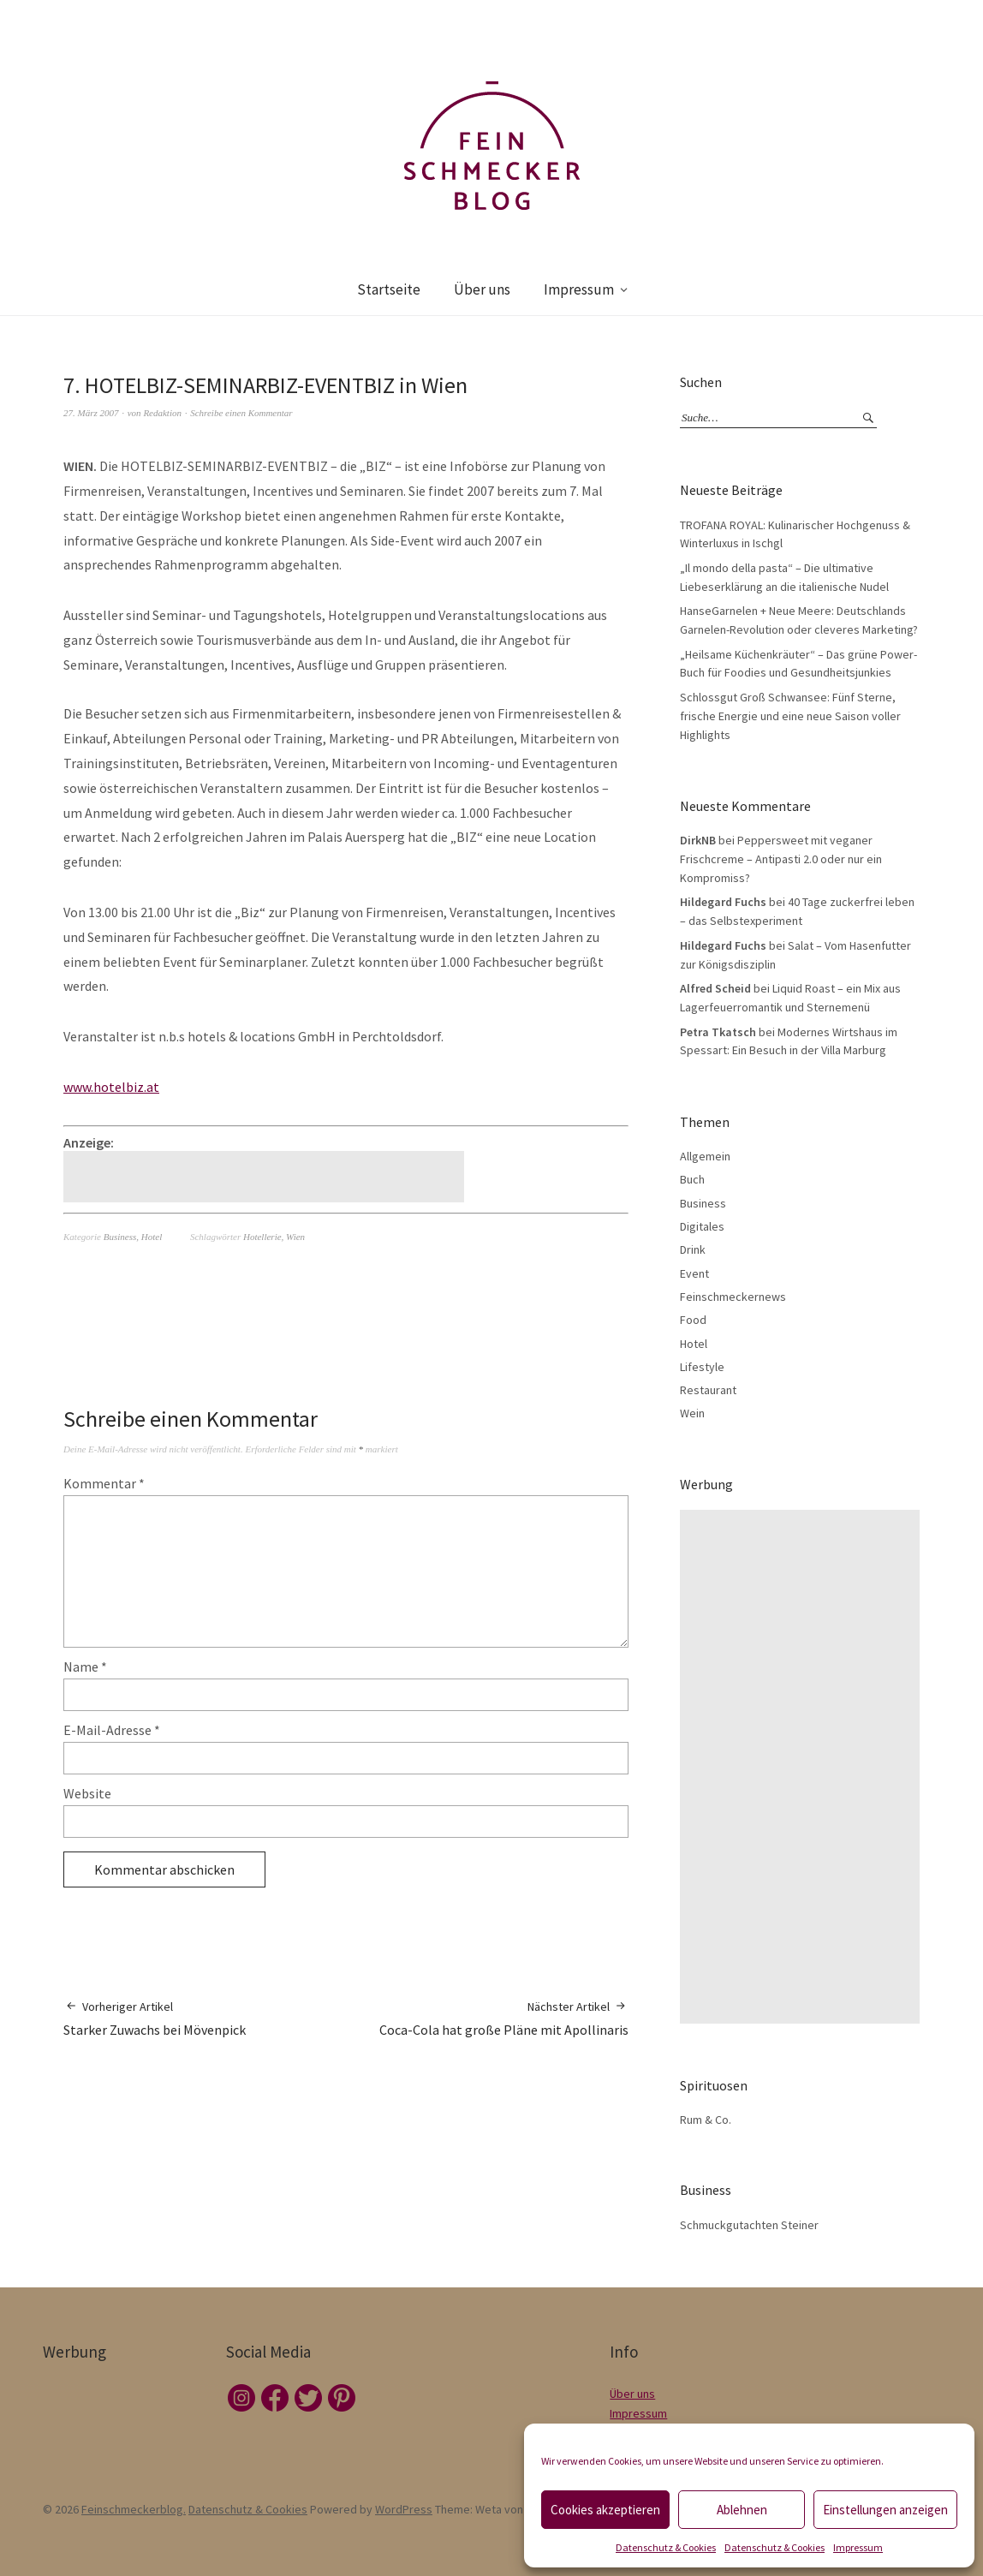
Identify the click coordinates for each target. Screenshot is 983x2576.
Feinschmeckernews (733, 1296)
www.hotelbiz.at (111, 1086)
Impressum (858, 2547)
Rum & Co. (705, 2119)
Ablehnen (742, 2509)
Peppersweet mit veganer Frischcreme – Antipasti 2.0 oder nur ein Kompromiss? (781, 858)
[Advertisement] (266, 1176)
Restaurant (708, 1390)
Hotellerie (262, 1236)
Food (693, 1319)
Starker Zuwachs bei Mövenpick (154, 2018)
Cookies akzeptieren (605, 2509)
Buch (692, 1179)
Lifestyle (702, 1366)
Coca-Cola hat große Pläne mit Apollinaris (504, 2018)
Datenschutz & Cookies (666, 2547)
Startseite (388, 289)
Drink (693, 1249)
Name (85, 1666)
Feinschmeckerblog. (133, 2509)
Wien (295, 1236)
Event (694, 1273)
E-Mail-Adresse (111, 1729)
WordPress (403, 2509)
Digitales (702, 1226)
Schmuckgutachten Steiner (749, 2225)
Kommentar (104, 1483)
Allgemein (705, 1156)
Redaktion (162, 413)
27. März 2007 (90, 413)
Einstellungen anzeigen (885, 2509)
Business (120, 1236)
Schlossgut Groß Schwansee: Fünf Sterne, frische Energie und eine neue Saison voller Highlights (790, 715)
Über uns (482, 289)
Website (87, 1793)
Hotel (151, 1236)
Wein (692, 1413)
